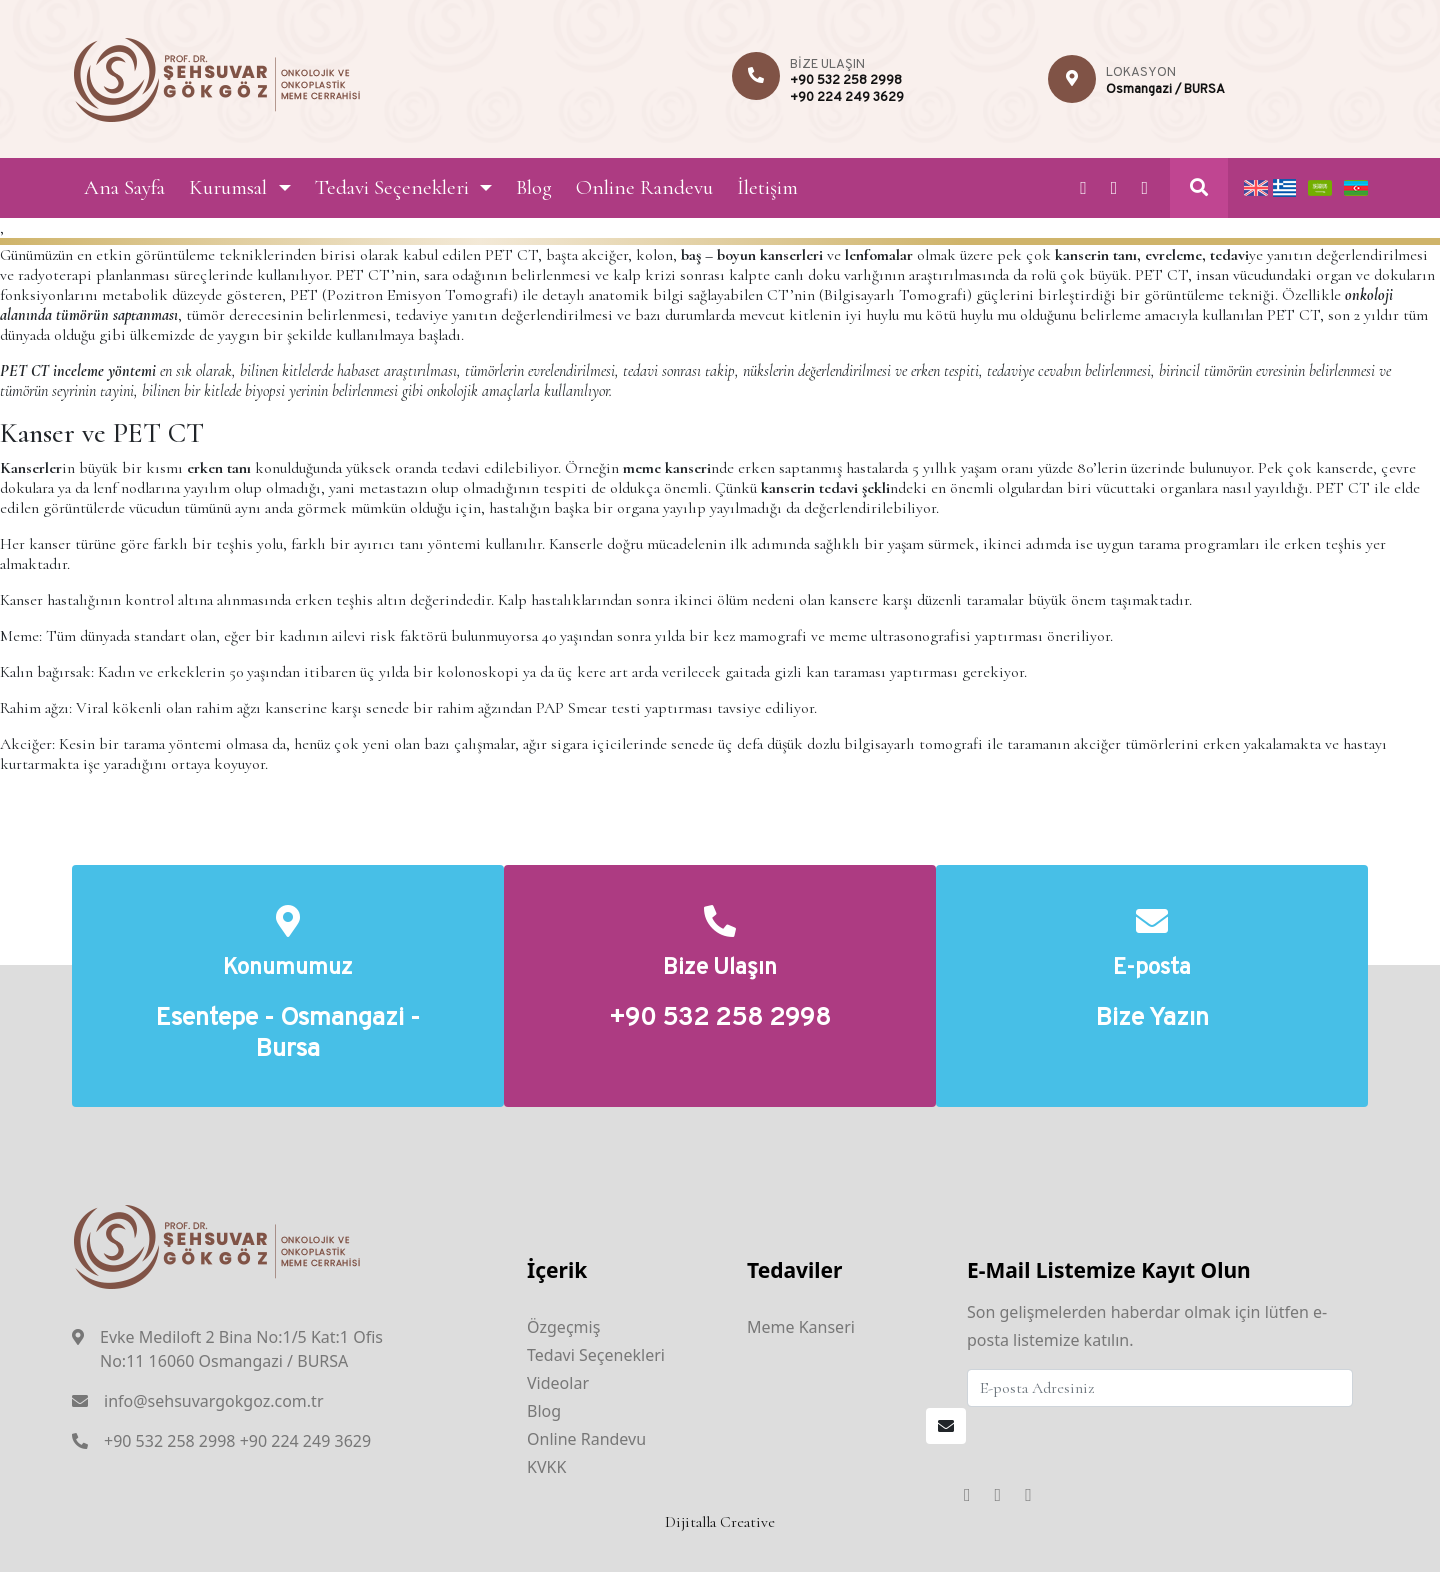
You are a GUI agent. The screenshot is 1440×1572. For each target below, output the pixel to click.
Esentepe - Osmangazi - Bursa (288, 1035)
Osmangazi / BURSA (1165, 90)
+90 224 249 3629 (847, 98)
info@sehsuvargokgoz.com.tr (214, 1401)
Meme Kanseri (801, 1327)
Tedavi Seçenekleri (392, 187)
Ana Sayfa (124, 187)
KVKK (546, 1467)
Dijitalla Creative (720, 1522)
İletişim (767, 187)
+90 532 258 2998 (846, 81)
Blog (534, 187)
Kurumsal (228, 187)
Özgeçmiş (563, 1327)
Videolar (558, 1383)
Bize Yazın (1152, 1019)
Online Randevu (644, 187)
